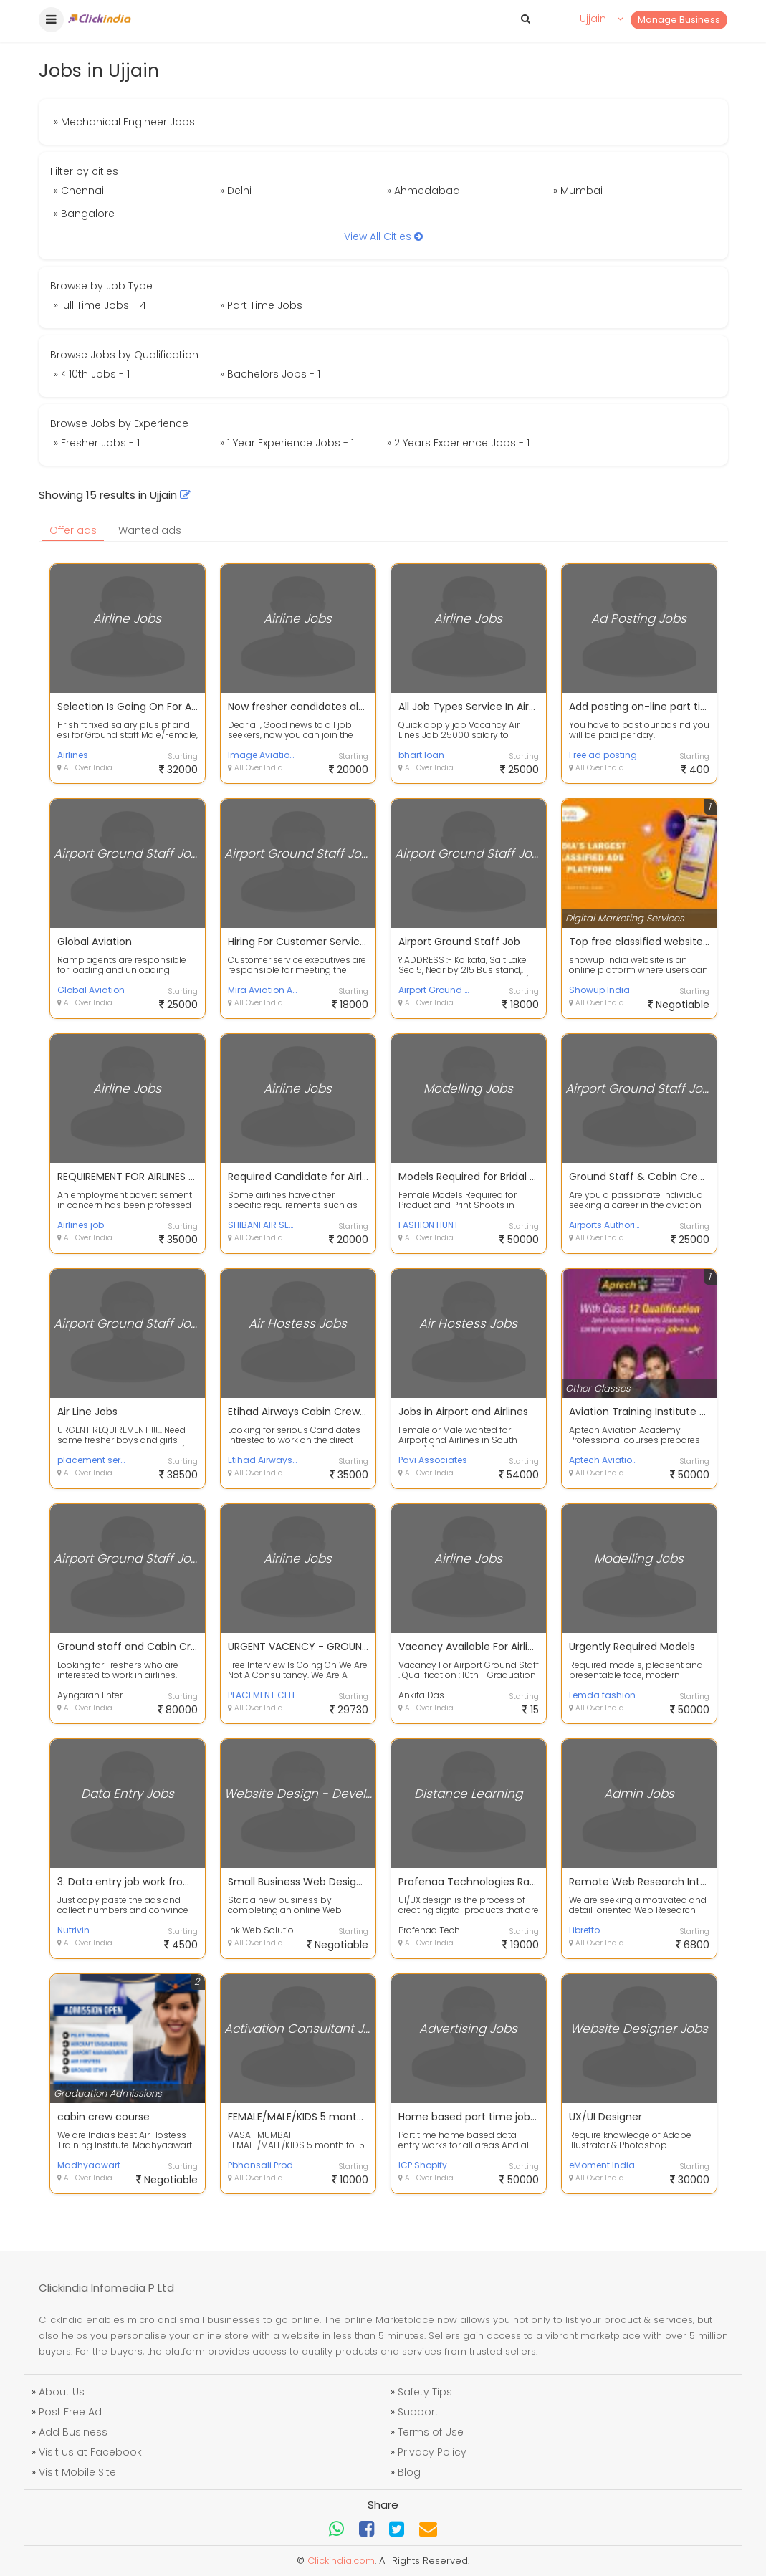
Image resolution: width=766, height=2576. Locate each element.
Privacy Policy (432, 2452)
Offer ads (73, 530)
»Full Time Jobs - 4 (100, 305)
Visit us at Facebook (90, 2452)
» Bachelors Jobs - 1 (270, 374)
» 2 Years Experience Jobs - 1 (458, 443)
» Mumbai (578, 190)
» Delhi (236, 190)
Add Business (73, 2432)
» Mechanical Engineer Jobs (124, 122)
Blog (409, 2472)
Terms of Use (431, 2432)
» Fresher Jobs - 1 (97, 443)
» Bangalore (84, 213)
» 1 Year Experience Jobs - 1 (287, 443)
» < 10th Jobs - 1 (92, 374)
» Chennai (79, 190)
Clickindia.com (341, 2560)
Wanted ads (149, 530)
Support (418, 2412)
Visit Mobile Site (77, 2472)
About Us (62, 2392)
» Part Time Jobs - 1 (268, 305)
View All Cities (383, 236)
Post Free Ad (70, 2412)
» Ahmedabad (423, 190)
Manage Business (679, 20)
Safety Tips (425, 2392)
